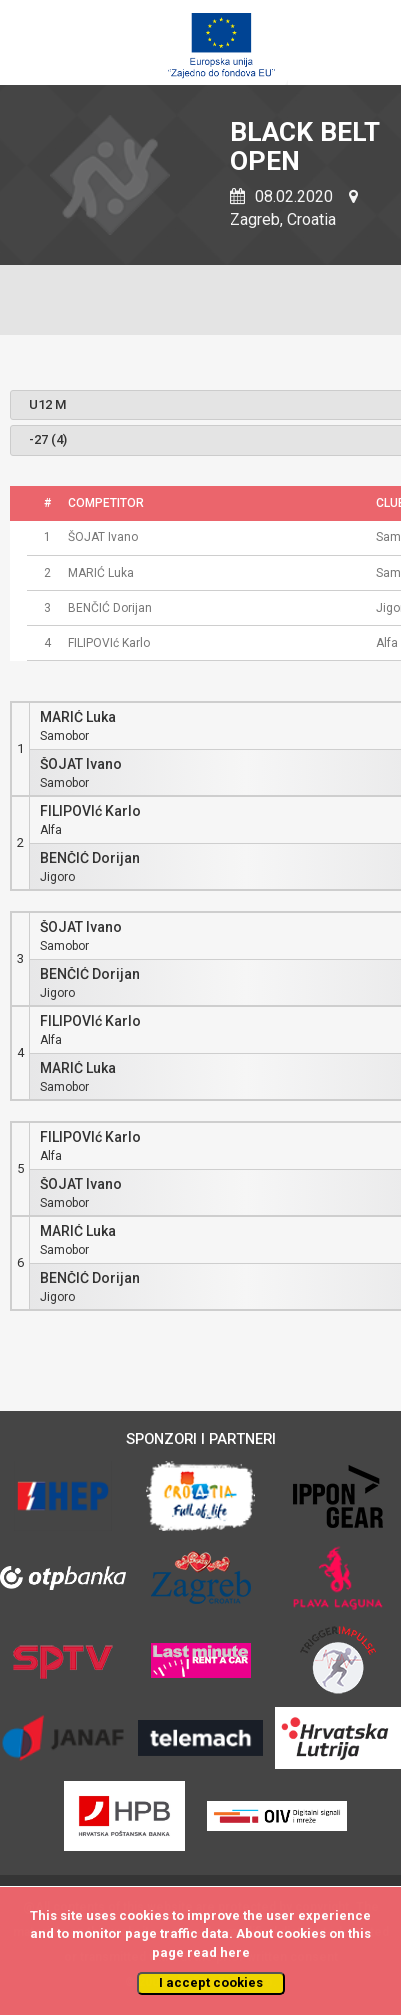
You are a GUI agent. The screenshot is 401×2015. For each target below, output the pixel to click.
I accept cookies (211, 1982)
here (235, 1952)
